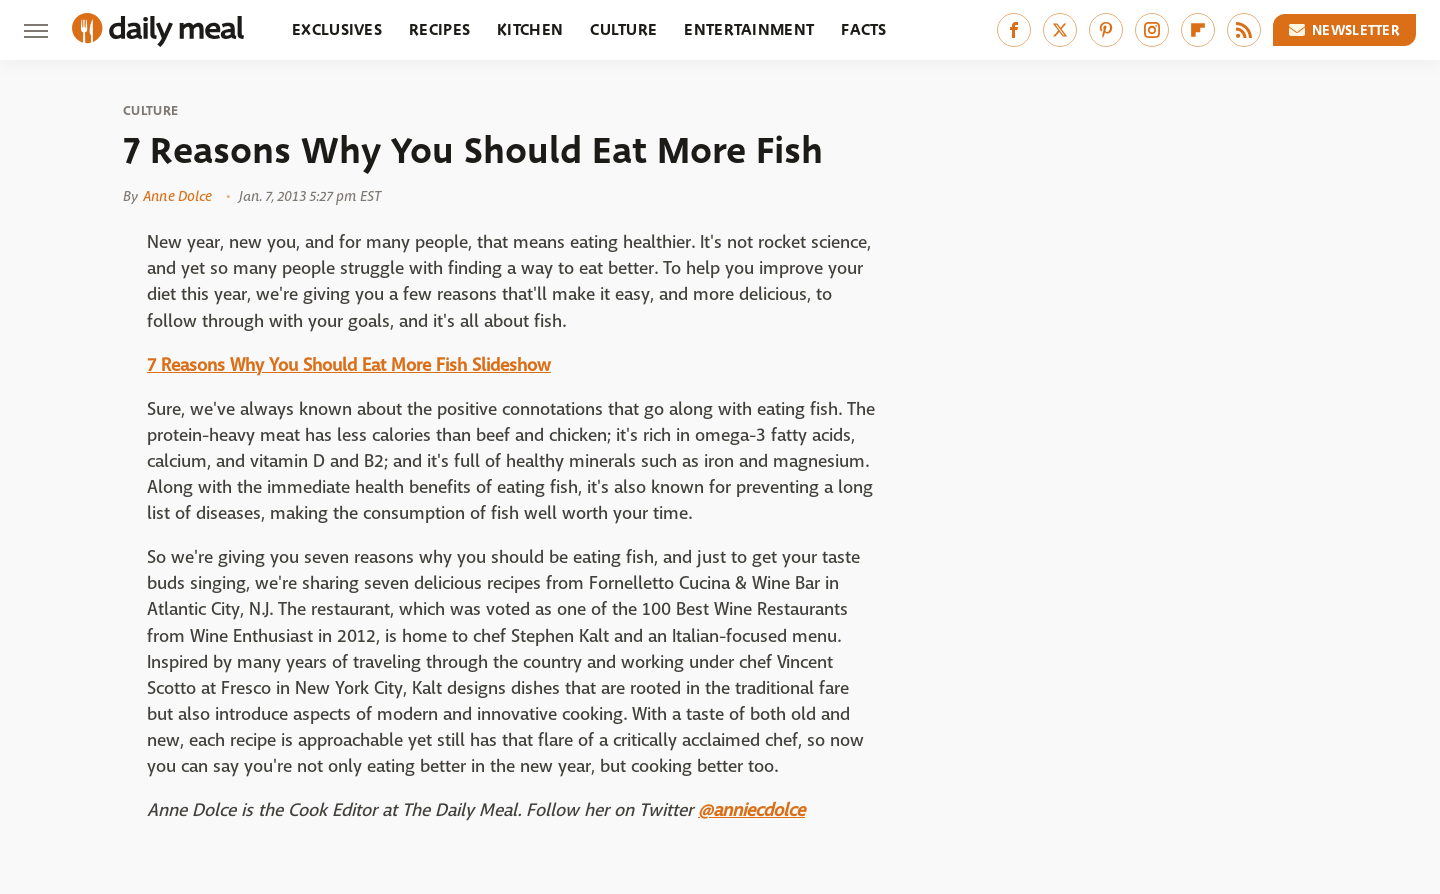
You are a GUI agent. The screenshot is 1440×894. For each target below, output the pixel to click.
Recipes (439, 29)
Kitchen (530, 29)
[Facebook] (1014, 30)
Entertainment (749, 29)
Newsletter (1345, 30)
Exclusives (337, 29)
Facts (864, 29)
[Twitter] (1060, 30)
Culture (623, 29)
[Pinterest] (1106, 30)
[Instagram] (1152, 30)
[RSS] (1244, 30)
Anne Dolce (177, 196)
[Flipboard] (1198, 30)
